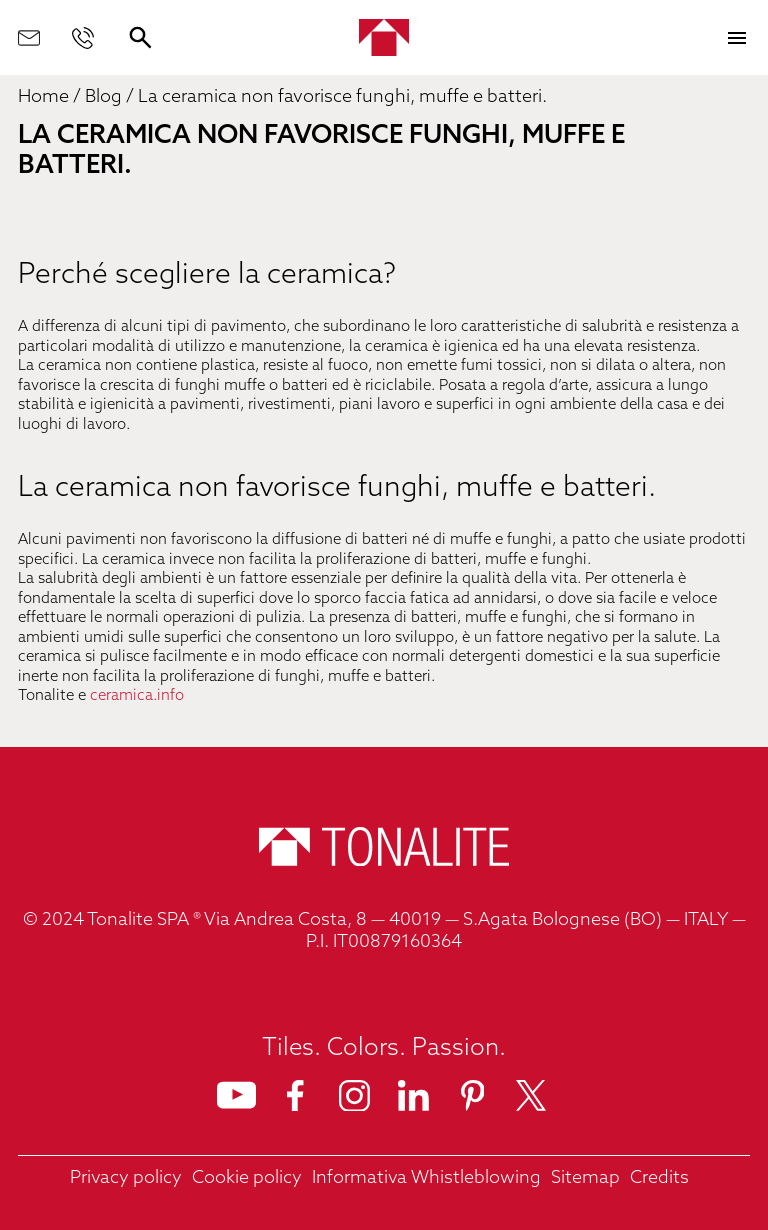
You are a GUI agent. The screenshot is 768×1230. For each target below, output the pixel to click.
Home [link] (43, 97)
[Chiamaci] (83, 38)
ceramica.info (137, 696)
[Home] (384, 37)
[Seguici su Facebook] (295, 1095)
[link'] (126, 1179)
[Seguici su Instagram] (354, 1095)
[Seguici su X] (531, 1095)
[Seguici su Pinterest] (472, 1095)
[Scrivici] (29, 38)
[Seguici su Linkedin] (413, 1095)
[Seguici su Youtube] (236, 1095)
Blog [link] (103, 97)
